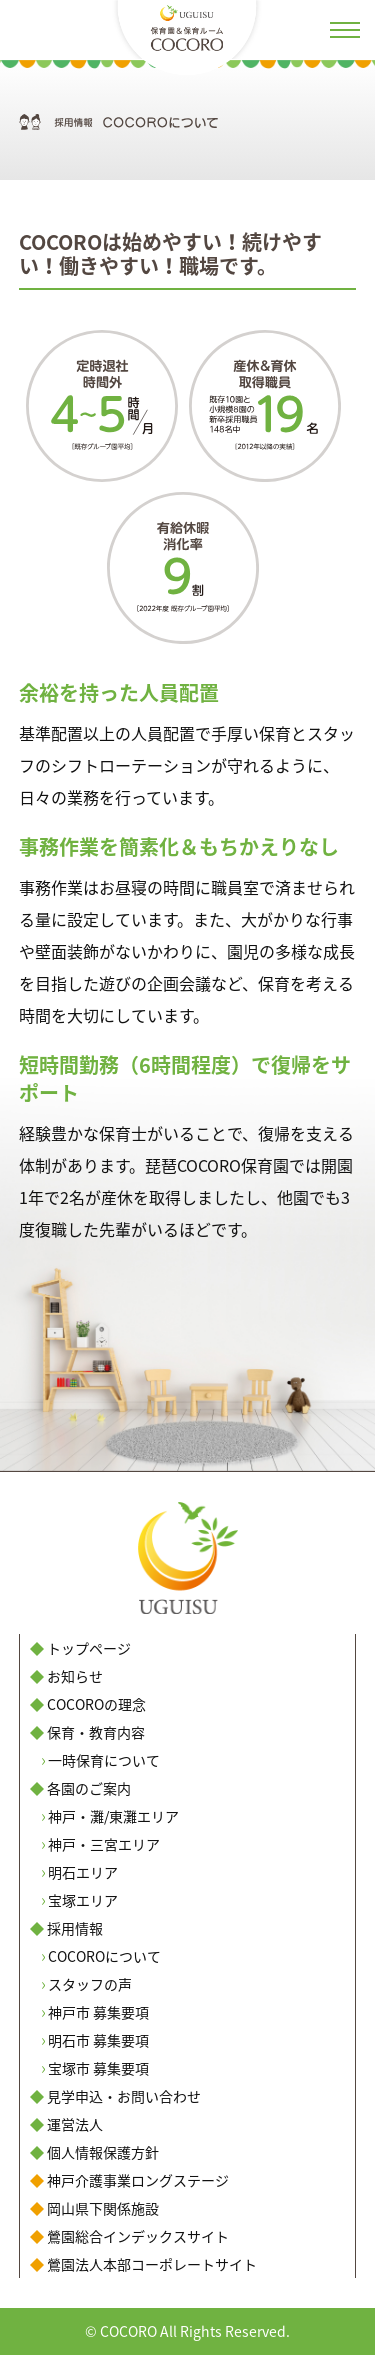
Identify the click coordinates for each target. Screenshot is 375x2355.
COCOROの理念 (96, 1704)
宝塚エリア (83, 1900)
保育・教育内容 (96, 1732)
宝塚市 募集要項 (98, 2068)
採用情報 (75, 1928)
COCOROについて (104, 1956)
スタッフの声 (90, 1984)
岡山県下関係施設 (103, 2208)
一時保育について (104, 1760)
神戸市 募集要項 (98, 2012)
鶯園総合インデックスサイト (138, 2236)
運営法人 (75, 2124)
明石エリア (83, 1872)
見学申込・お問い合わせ (124, 2096)
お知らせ (75, 1676)
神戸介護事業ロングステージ (138, 2180)
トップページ (89, 1648)
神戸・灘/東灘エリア (113, 1816)
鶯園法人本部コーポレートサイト (152, 2264)
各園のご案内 (89, 1788)
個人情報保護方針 (103, 2152)
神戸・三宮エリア (104, 1844)
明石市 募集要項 (98, 2040)
